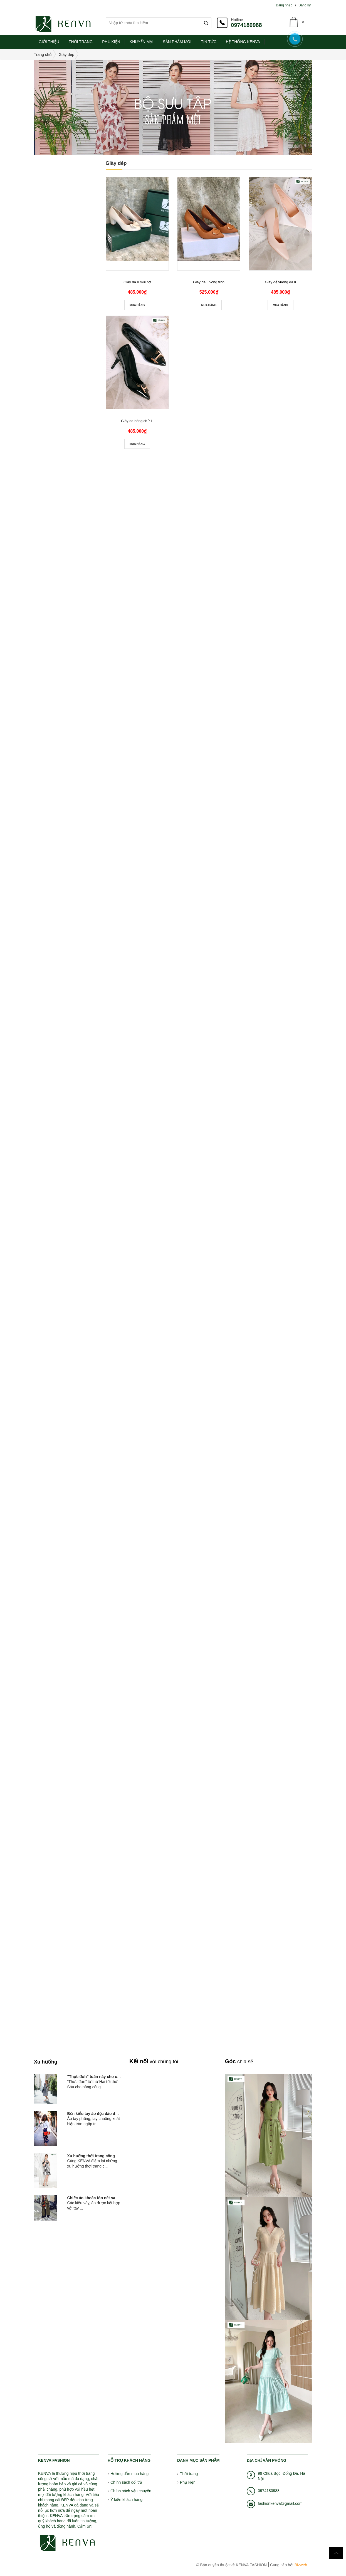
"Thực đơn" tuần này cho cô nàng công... (105, 2076)
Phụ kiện (188, 2482)
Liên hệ (70, 1641)
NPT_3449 (73, 1826)
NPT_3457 (73, 1787)
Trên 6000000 (57, 264)
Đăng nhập (284, 5)
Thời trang (189, 2473)
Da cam (75, 298)
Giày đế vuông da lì (280, 282)
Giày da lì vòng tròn (208, 282)
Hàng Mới (48, 321)
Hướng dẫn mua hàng (129, 2473)
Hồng (82, 298)
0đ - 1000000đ (57, 220)
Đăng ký (304, 5)
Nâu (67, 298)
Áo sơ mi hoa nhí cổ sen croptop (75, 340)
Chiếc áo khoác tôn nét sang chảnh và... (104, 2198)
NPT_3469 (73, 1710)
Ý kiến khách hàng (126, 2499)
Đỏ (50, 298)
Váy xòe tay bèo (78, 1379)
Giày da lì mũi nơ (137, 282)
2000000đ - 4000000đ (65, 242)
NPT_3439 (73, 1903)
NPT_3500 (73, 1633)
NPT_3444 (73, 1864)
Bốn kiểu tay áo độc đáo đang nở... (99, 2113)
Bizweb (300, 2565)
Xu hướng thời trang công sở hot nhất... (103, 2156)
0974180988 (246, 25)
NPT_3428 (73, 1980)
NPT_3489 (73, 1672)
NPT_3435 (73, 1941)
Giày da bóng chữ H (137, 421)
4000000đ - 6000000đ (65, 253)
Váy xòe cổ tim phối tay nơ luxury (77, 1604)
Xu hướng (45, 2062)
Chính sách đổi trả (126, 2482)
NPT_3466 (73, 1749)
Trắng (58, 298)
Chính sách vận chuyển (130, 2491)
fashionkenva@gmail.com (280, 2503)
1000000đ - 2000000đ (65, 231)
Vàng (42, 298)
